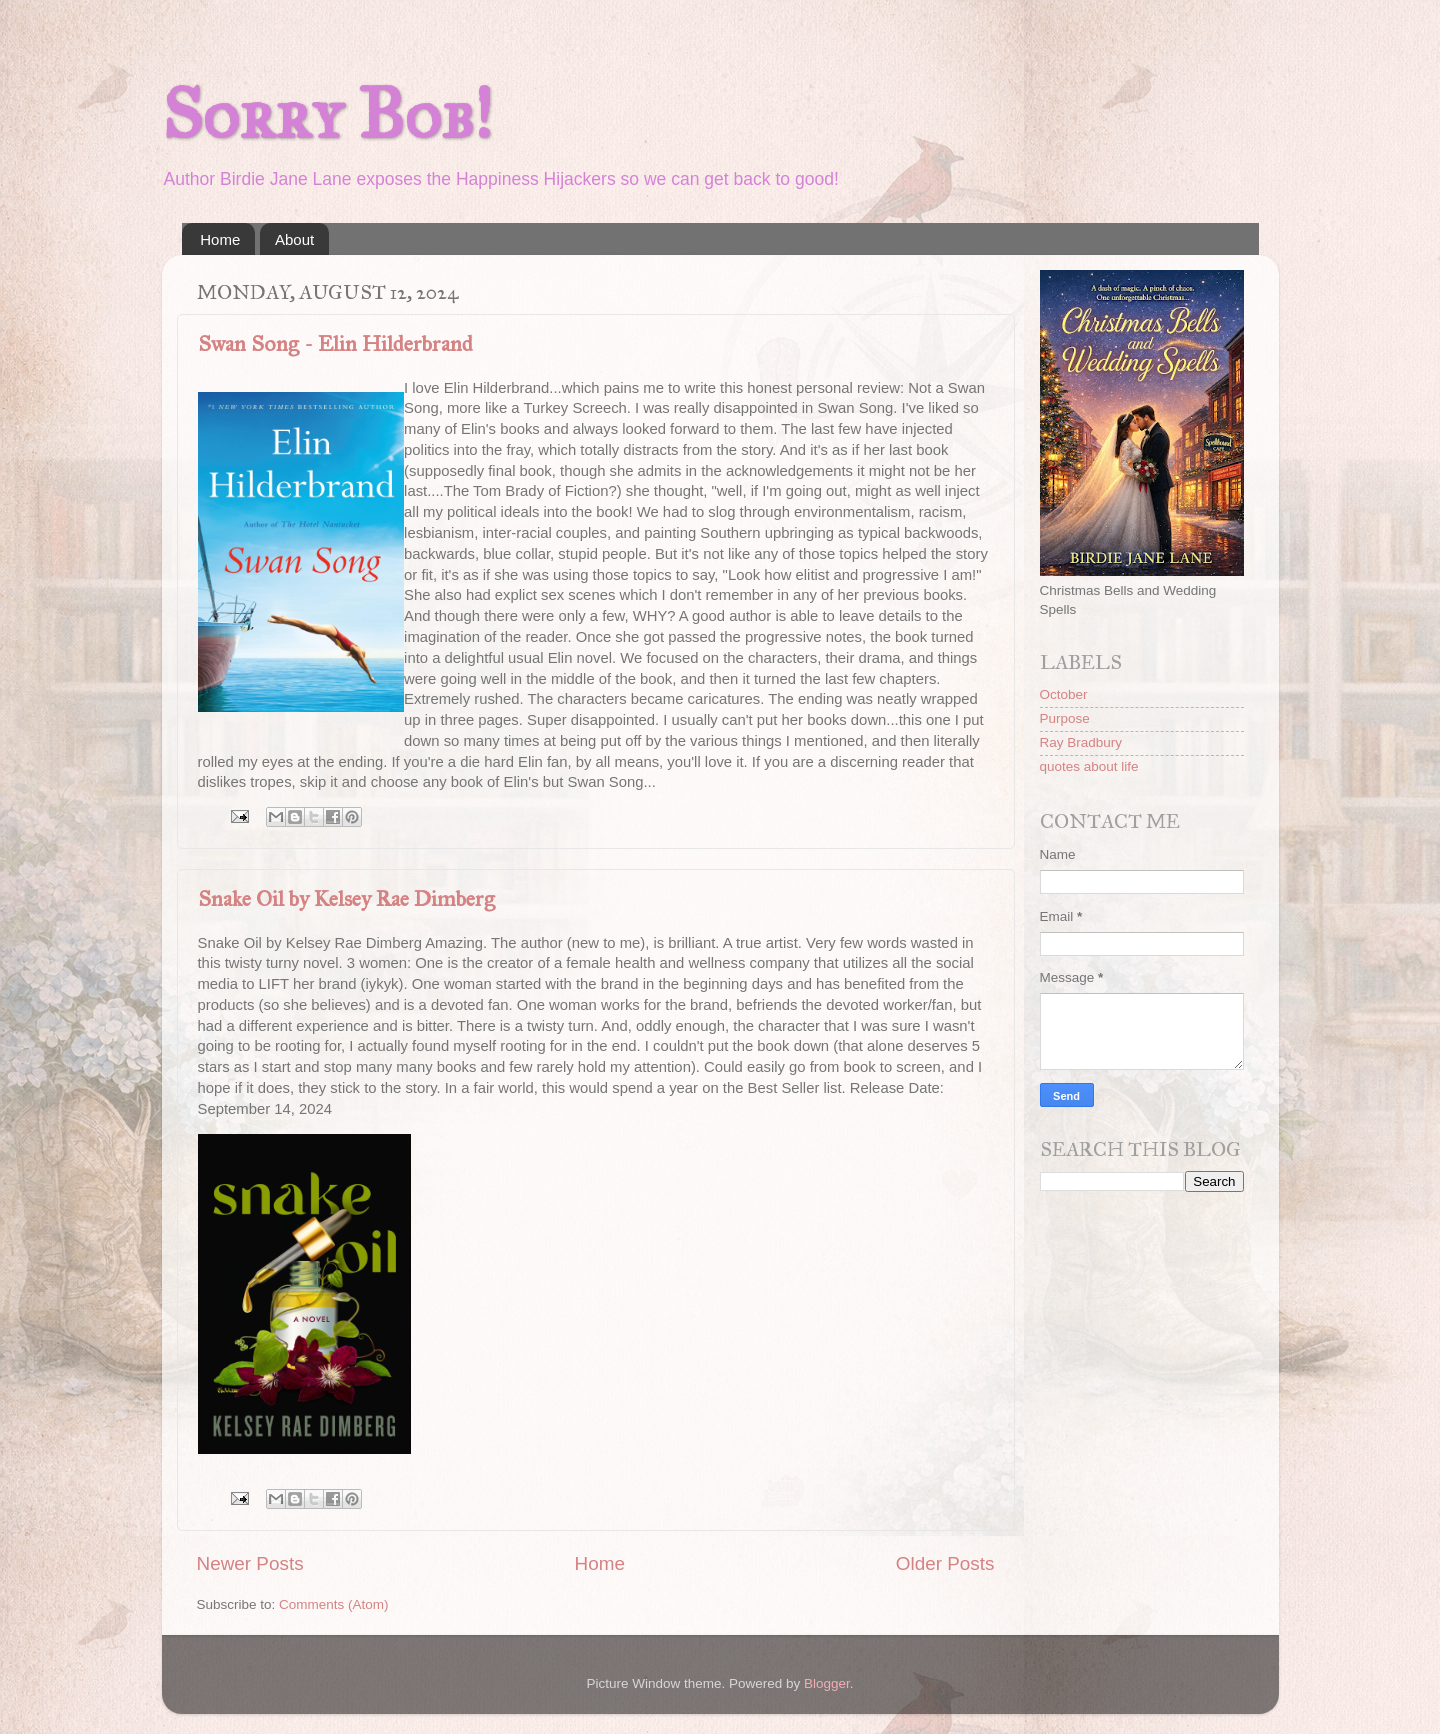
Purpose (1065, 718)
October (1064, 694)
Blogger (827, 1683)
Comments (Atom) (334, 1604)
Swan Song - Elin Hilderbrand (335, 343)
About (294, 239)
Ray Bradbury (1081, 742)
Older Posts (945, 1563)
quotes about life (1089, 766)
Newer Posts (250, 1563)
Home (220, 239)
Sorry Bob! (327, 114)
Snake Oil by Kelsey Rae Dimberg (346, 898)
